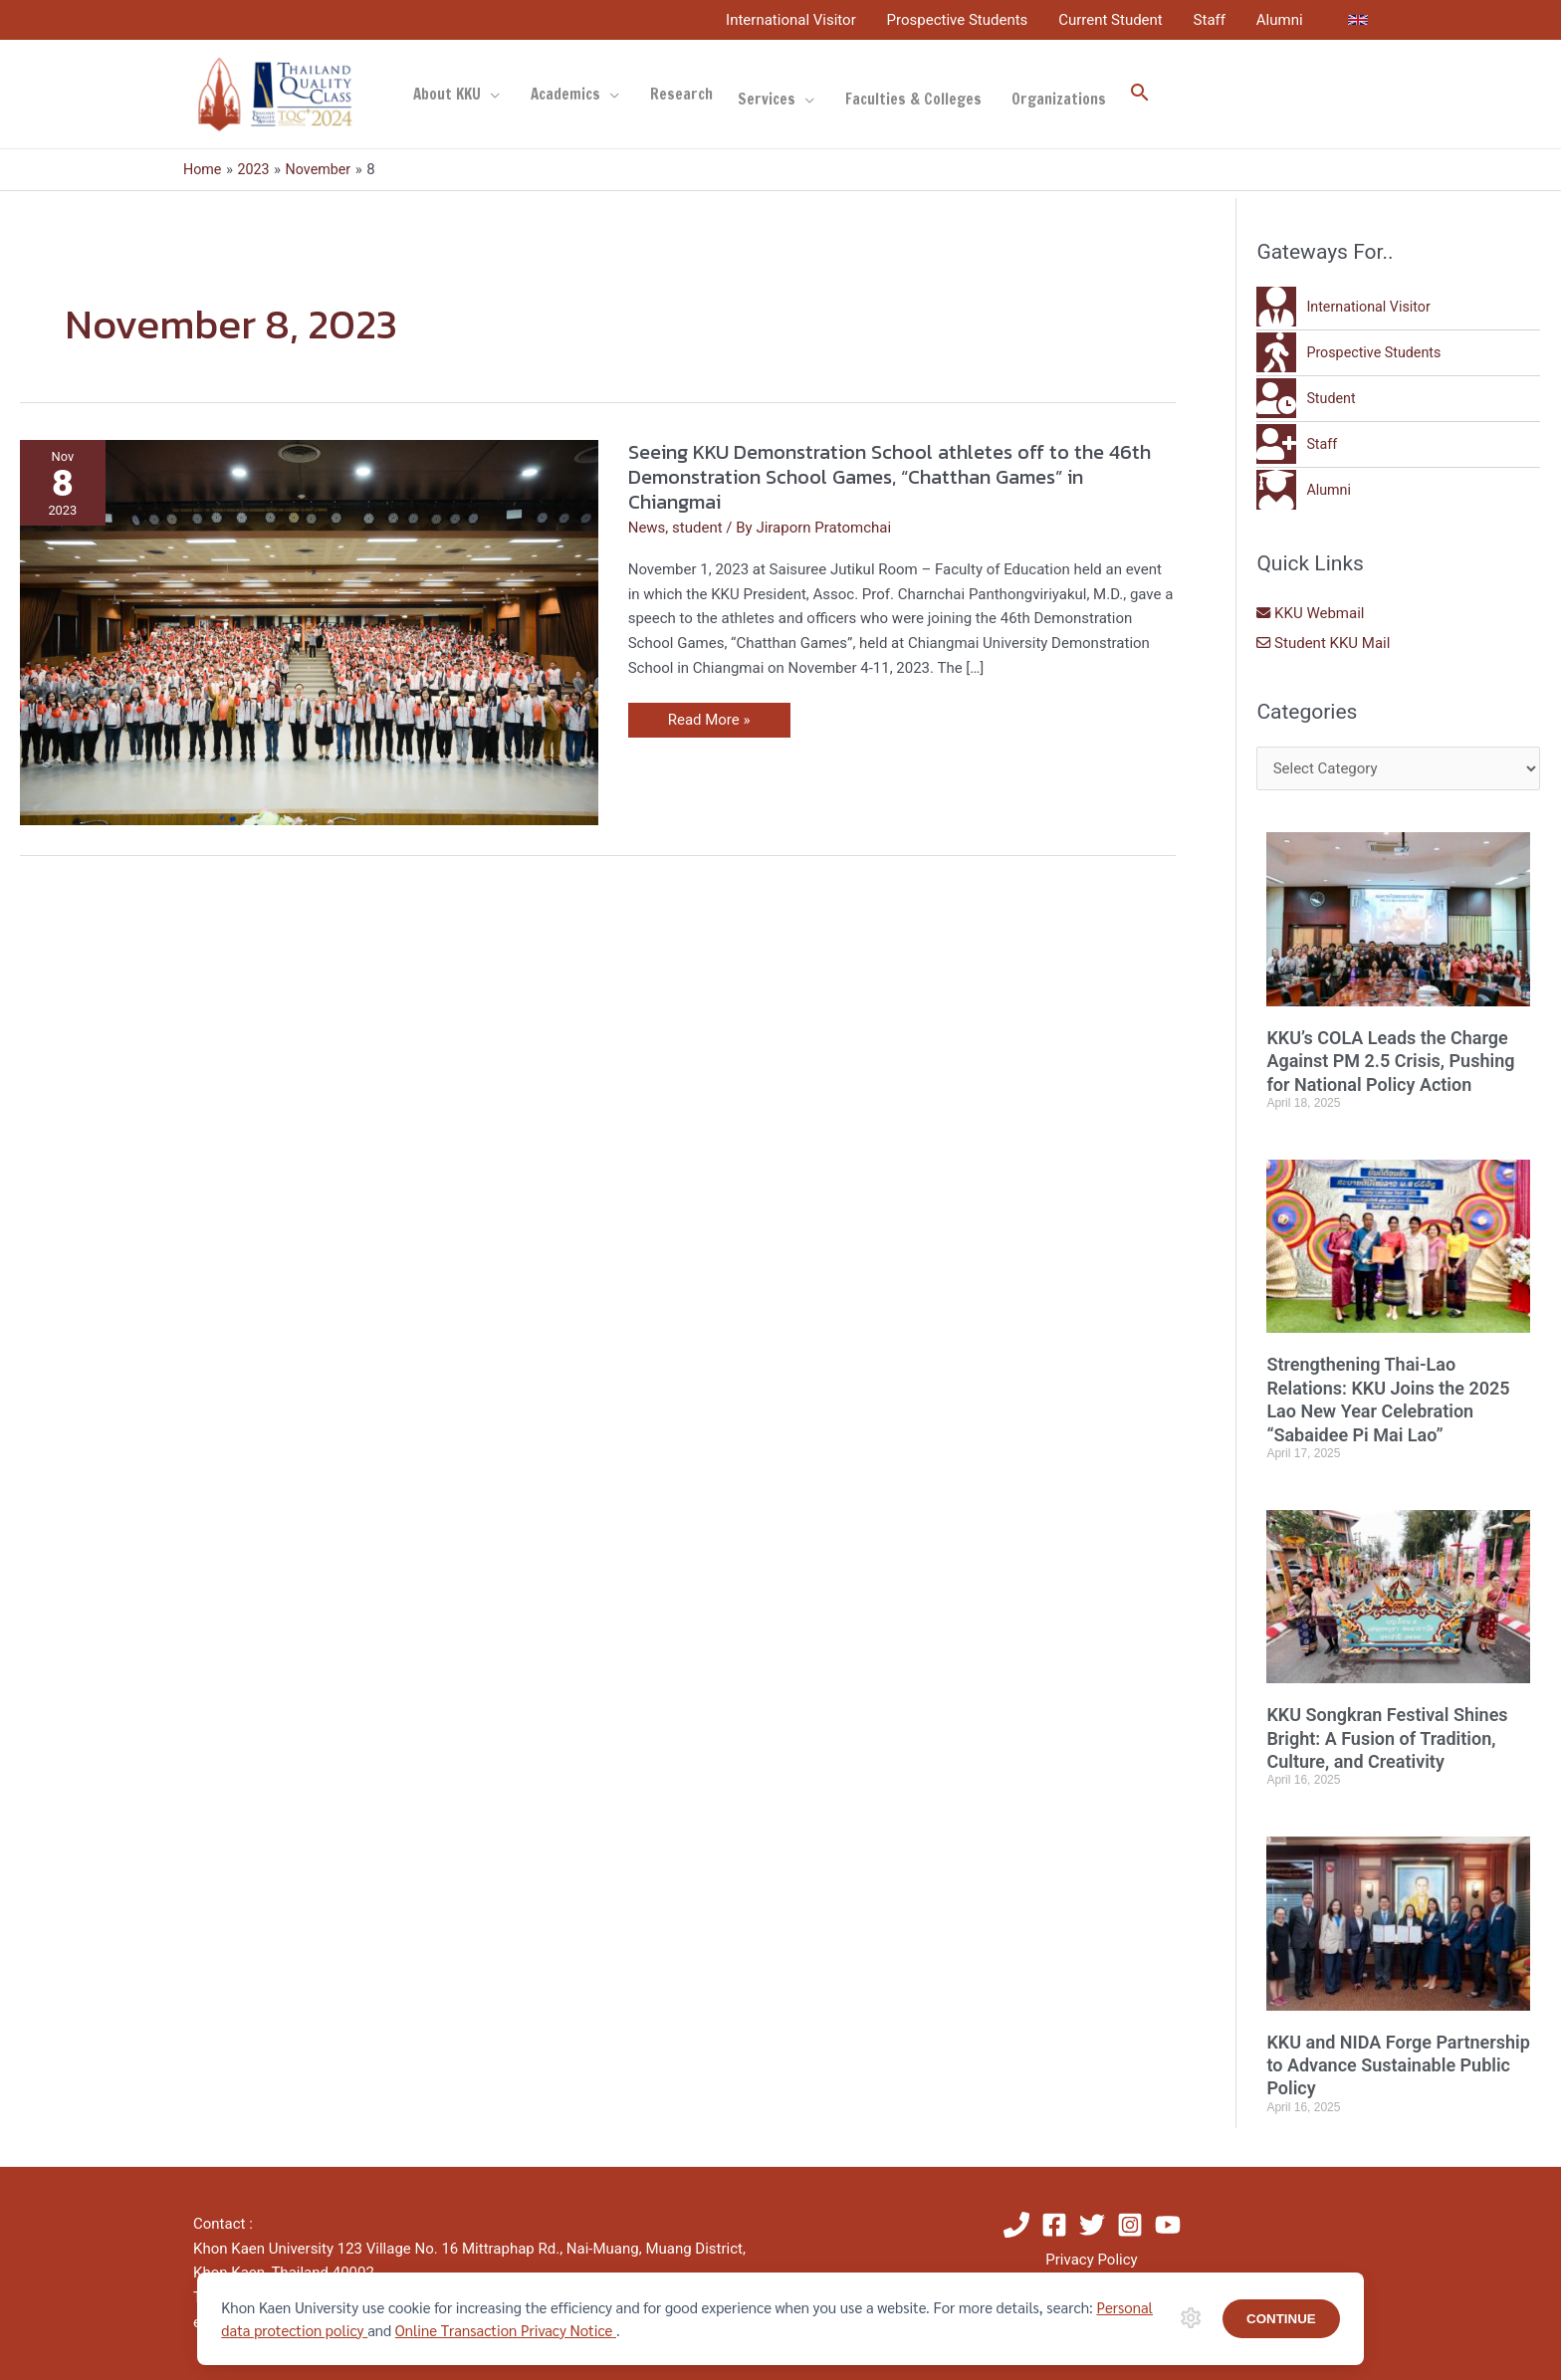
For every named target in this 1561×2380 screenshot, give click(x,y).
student (697, 528)
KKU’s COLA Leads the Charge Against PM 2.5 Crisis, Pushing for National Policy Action (1390, 1061)
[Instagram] (1130, 2225)
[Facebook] (1054, 2225)
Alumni (1279, 20)
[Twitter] (1092, 2225)
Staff (1210, 20)
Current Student (1112, 20)
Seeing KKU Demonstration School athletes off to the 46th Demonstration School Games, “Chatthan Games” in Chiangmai (889, 476)
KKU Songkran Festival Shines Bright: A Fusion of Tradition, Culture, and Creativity (1386, 1738)
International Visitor (795, 20)
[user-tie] (1346, 306)
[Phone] (1016, 2225)
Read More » (716, 716)
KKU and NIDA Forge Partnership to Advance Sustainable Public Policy (1397, 2065)
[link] (1358, 20)
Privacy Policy (1091, 2260)
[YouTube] (1168, 2225)
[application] (490, 94)
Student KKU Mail (1323, 643)
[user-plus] (1297, 444)
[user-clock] (1307, 398)
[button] (1135, 94)
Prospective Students (959, 20)
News (647, 528)
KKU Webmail (1310, 613)
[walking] (1352, 352)
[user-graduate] (1304, 490)
